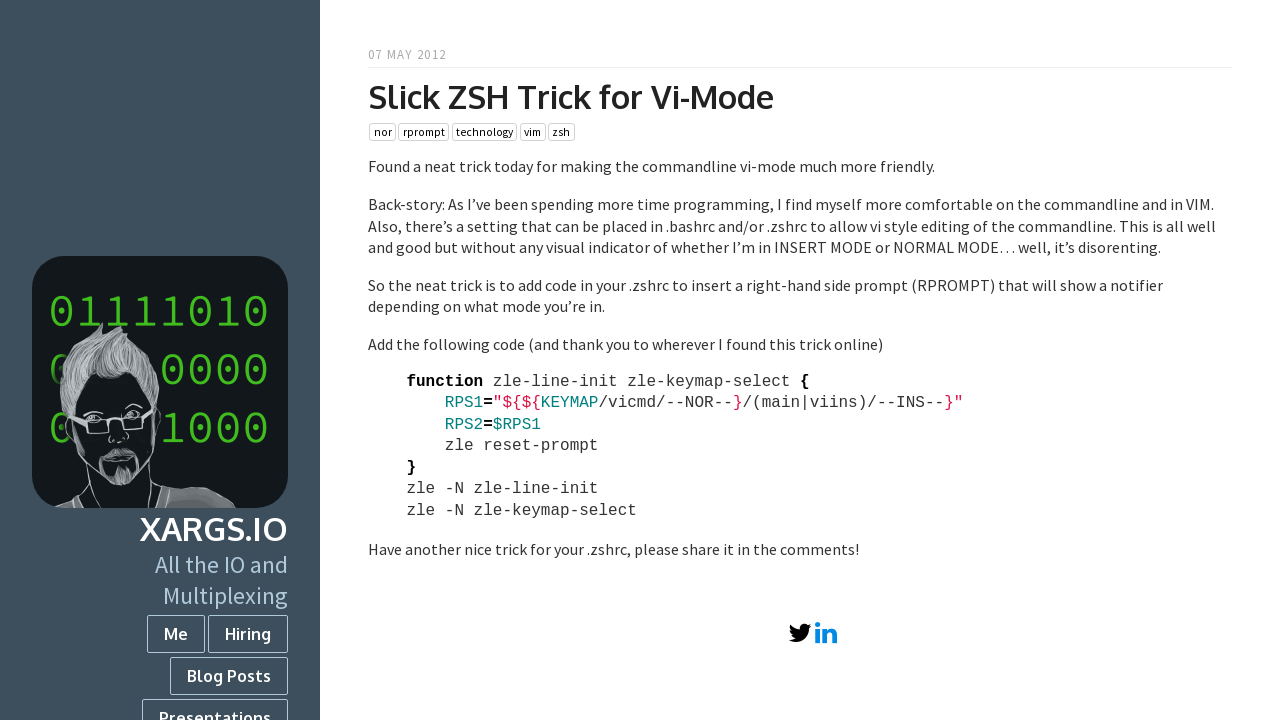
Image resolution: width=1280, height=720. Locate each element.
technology (484, 132)
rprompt (424, 132)
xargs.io (214, 528)
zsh (561, 132)
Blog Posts (229, 676)
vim (532, 132)
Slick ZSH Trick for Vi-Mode (571, 96)
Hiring (248, 634)
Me (176, 634)
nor (383, 132)
